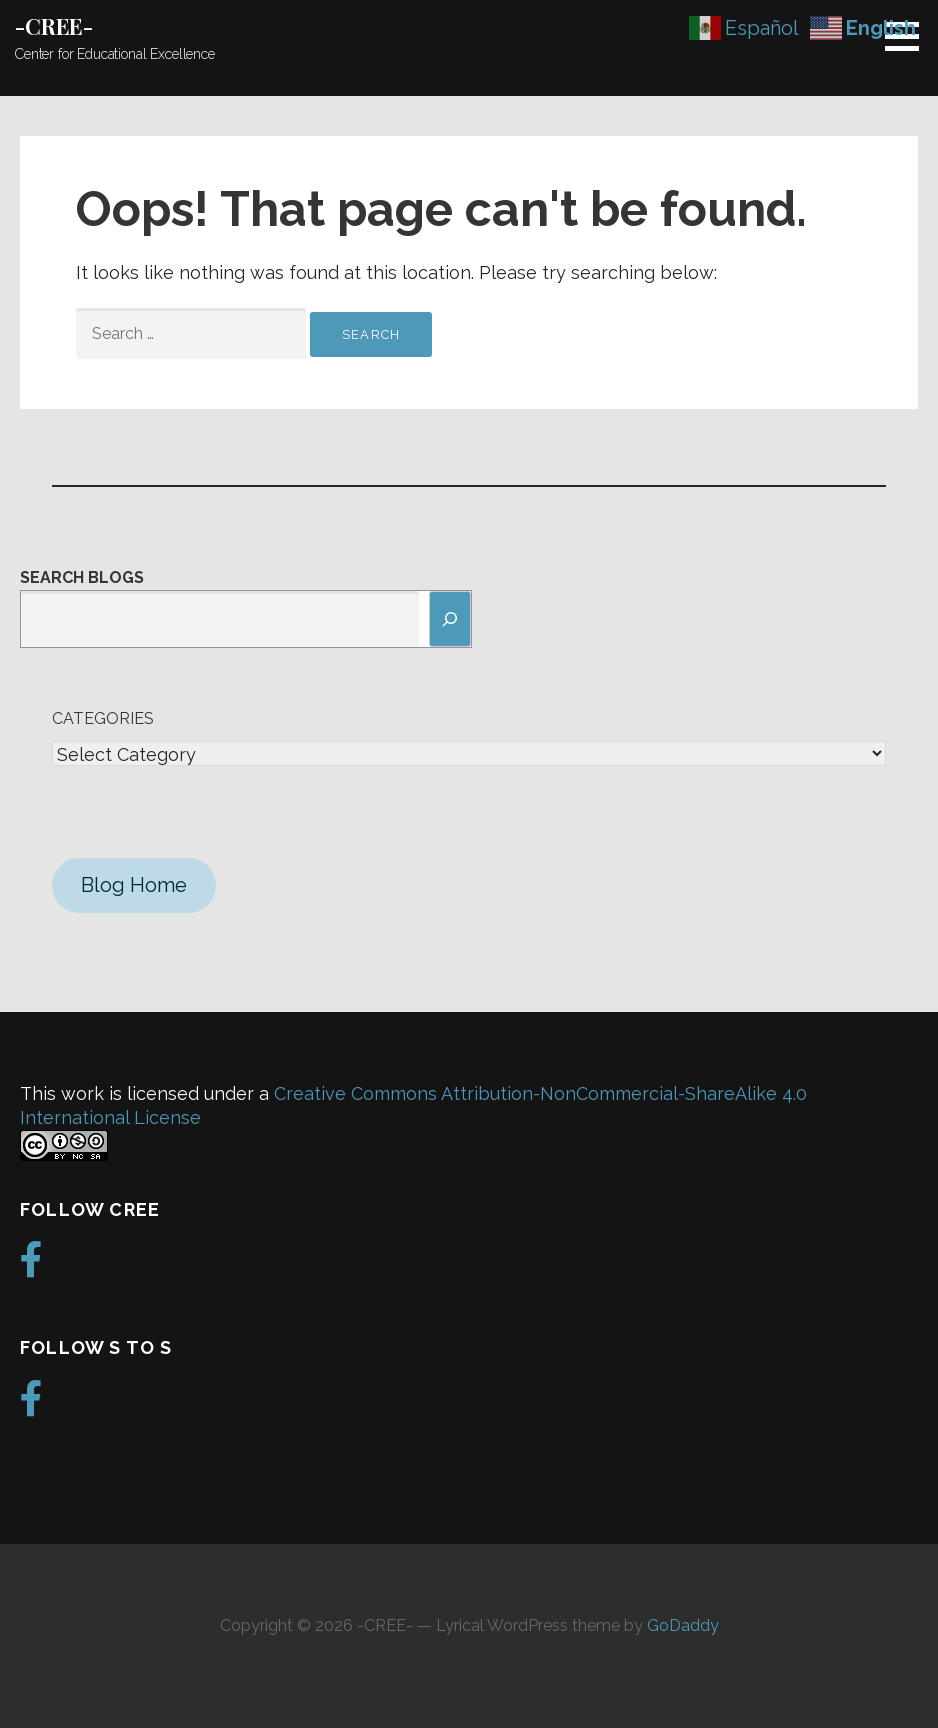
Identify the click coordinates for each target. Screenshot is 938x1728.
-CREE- (54, 26)
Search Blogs (82, 577)
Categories (103, 718)
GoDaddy (683, 1625)
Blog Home (134, 885)
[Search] (450, 619)
